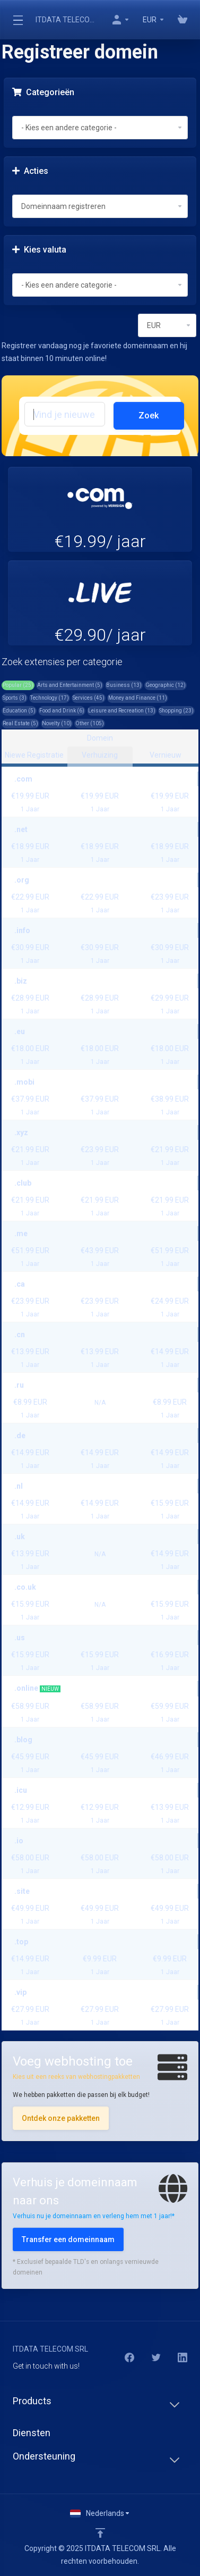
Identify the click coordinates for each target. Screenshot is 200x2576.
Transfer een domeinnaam (68, 2239)
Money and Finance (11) (137, 698)
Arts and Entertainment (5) (69, 685)
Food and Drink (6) (61, 711)
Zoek (148, 415)
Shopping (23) (176, 711)
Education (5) (19, 711)
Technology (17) (49, 698)
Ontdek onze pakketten (61, 2118)
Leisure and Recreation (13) (121, 711)
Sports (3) (15, 698)
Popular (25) (18, 685)
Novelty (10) (57, 723)
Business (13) (124, 685)
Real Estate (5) (20, 723)
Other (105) (89, 723)
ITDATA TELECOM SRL (67, 19)
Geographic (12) (165, 685)
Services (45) (89, 698)
